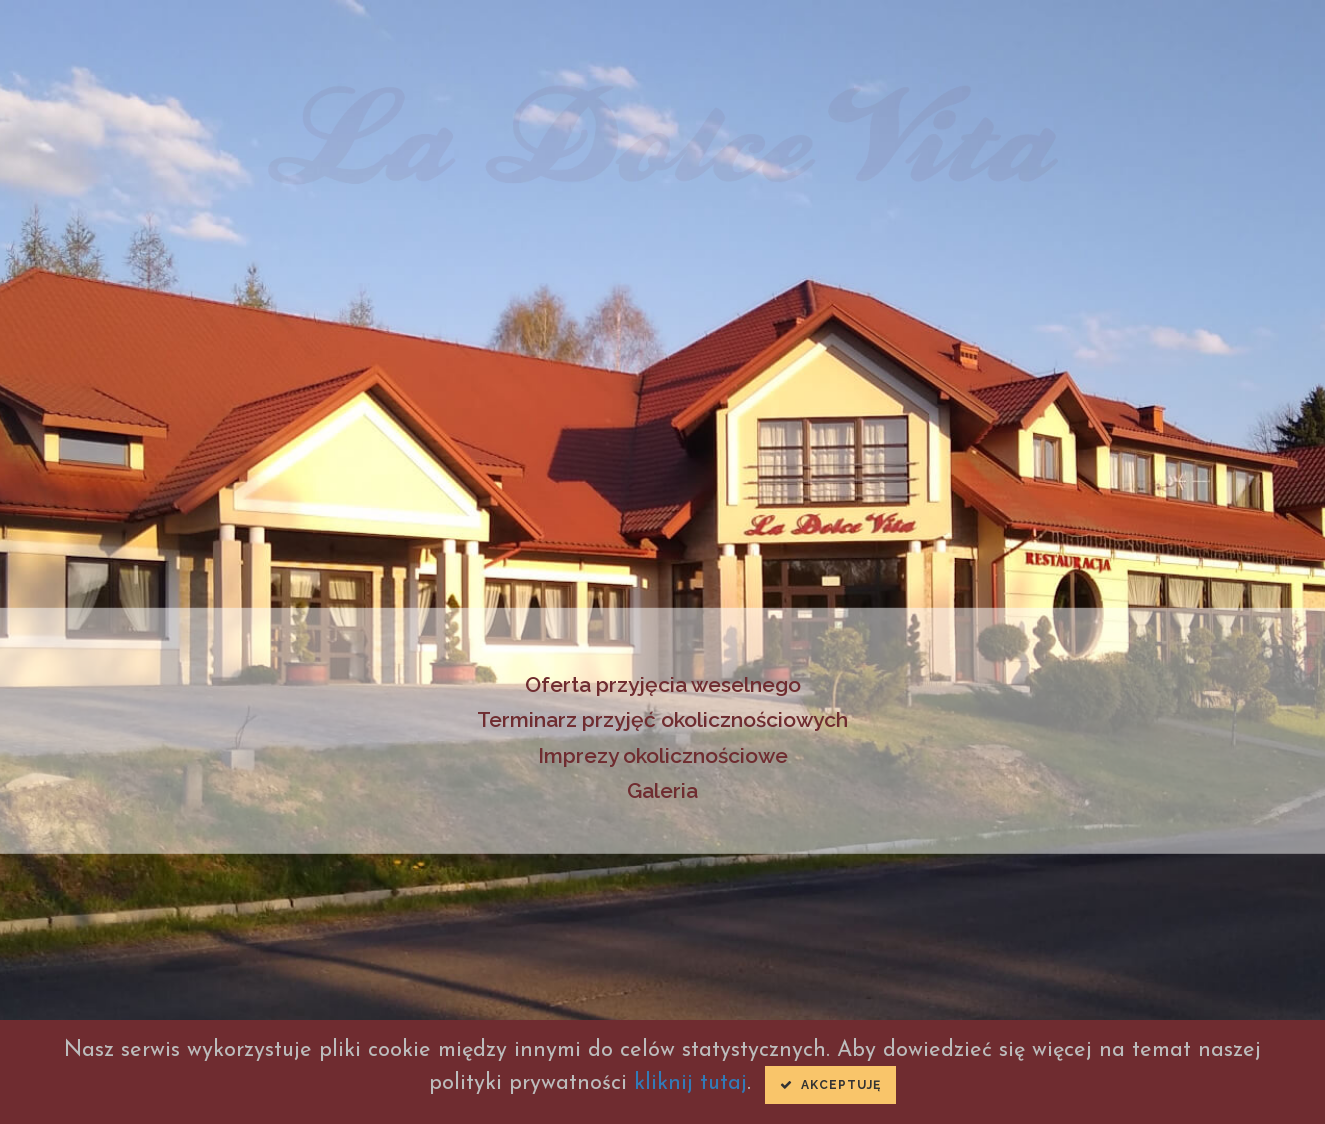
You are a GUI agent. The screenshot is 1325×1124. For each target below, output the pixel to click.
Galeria (662, 790)
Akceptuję (830, 1085)
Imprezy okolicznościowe (663, 755)
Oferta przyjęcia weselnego (663, 683)
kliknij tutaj (690, 1083)
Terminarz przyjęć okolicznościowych (662, 719)
